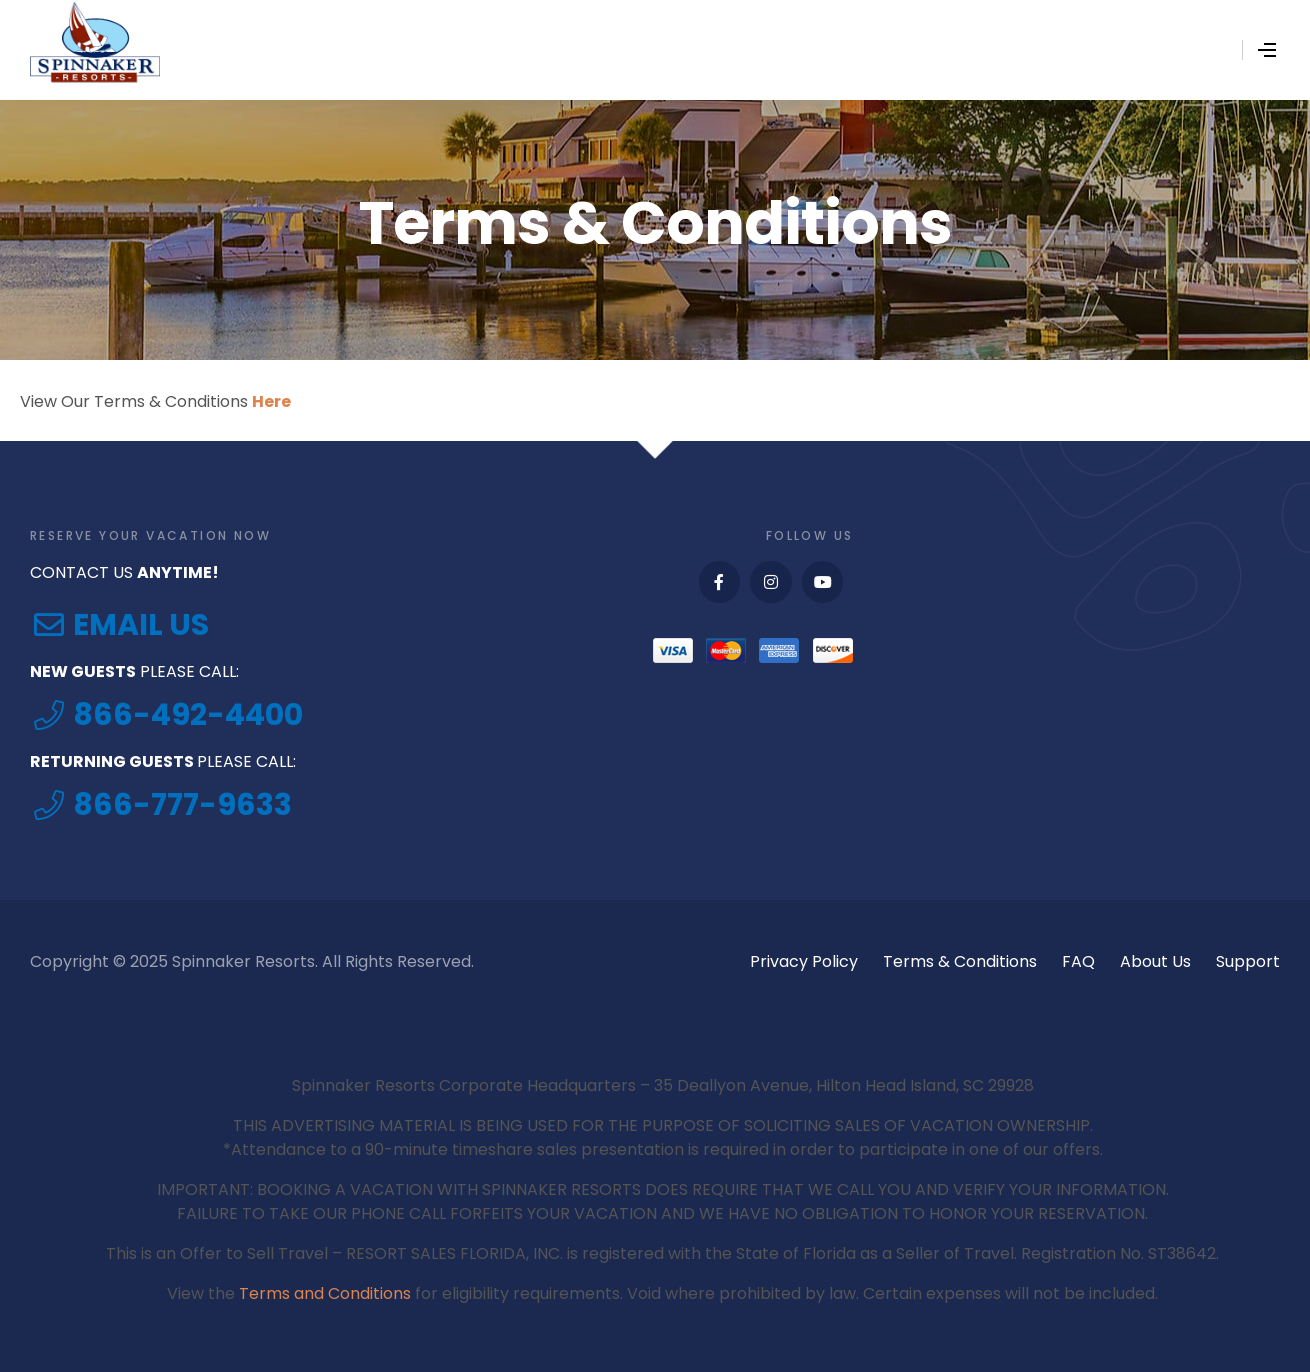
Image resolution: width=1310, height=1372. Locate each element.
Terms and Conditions (325, 1293)
